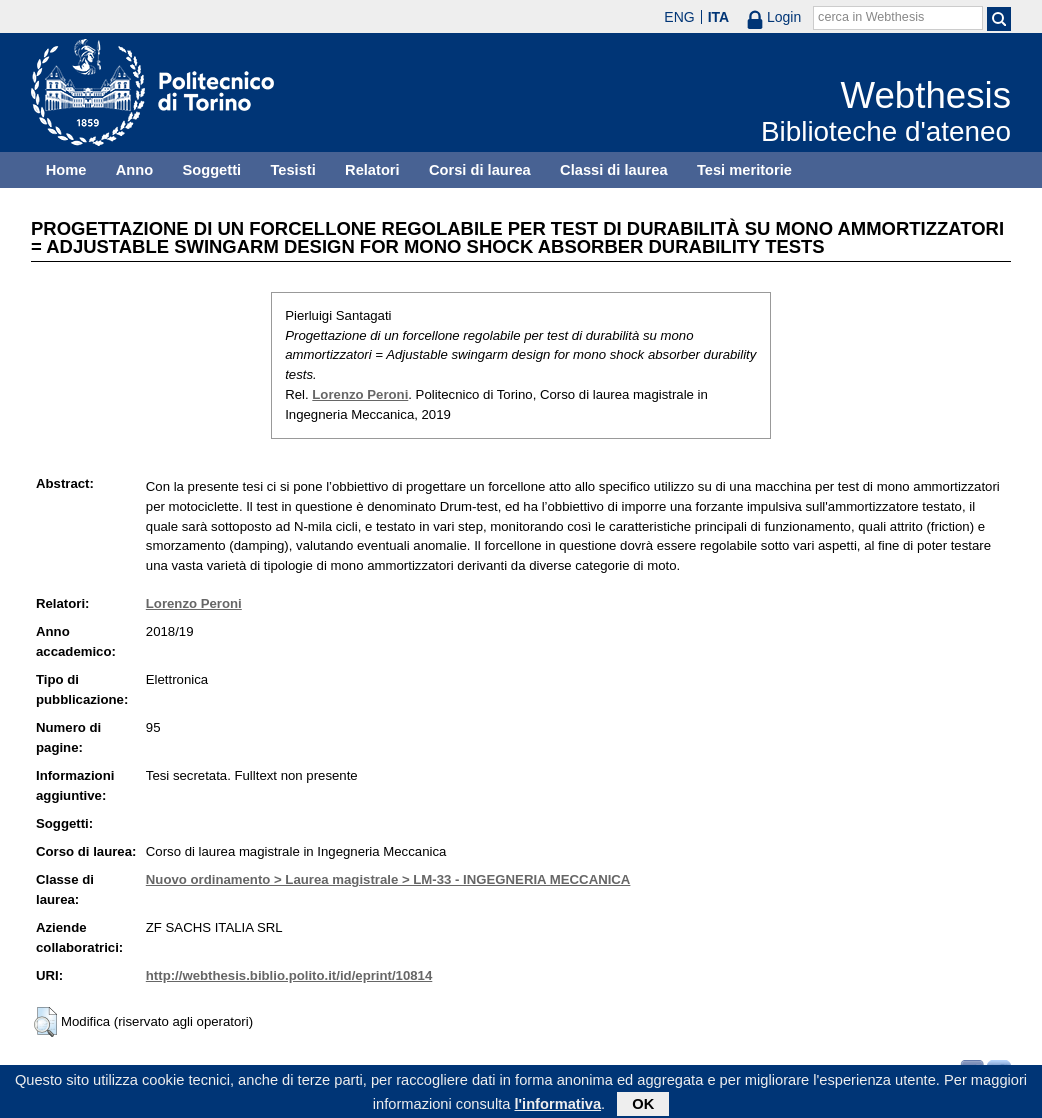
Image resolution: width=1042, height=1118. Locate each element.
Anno (134, 170)
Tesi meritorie (744, 170)
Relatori (372, 170)
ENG (679, 17)
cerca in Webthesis (871, 17)
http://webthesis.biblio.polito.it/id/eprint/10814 (289, 975)
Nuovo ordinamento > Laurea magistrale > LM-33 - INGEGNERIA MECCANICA (388, 879)
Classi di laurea (614, 170)
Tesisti (292, 170)
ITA (719, 17)
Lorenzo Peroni (360, 394)
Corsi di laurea (480, 170)
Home (66, 170)
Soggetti (211, 170)
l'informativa (558, 1108)
